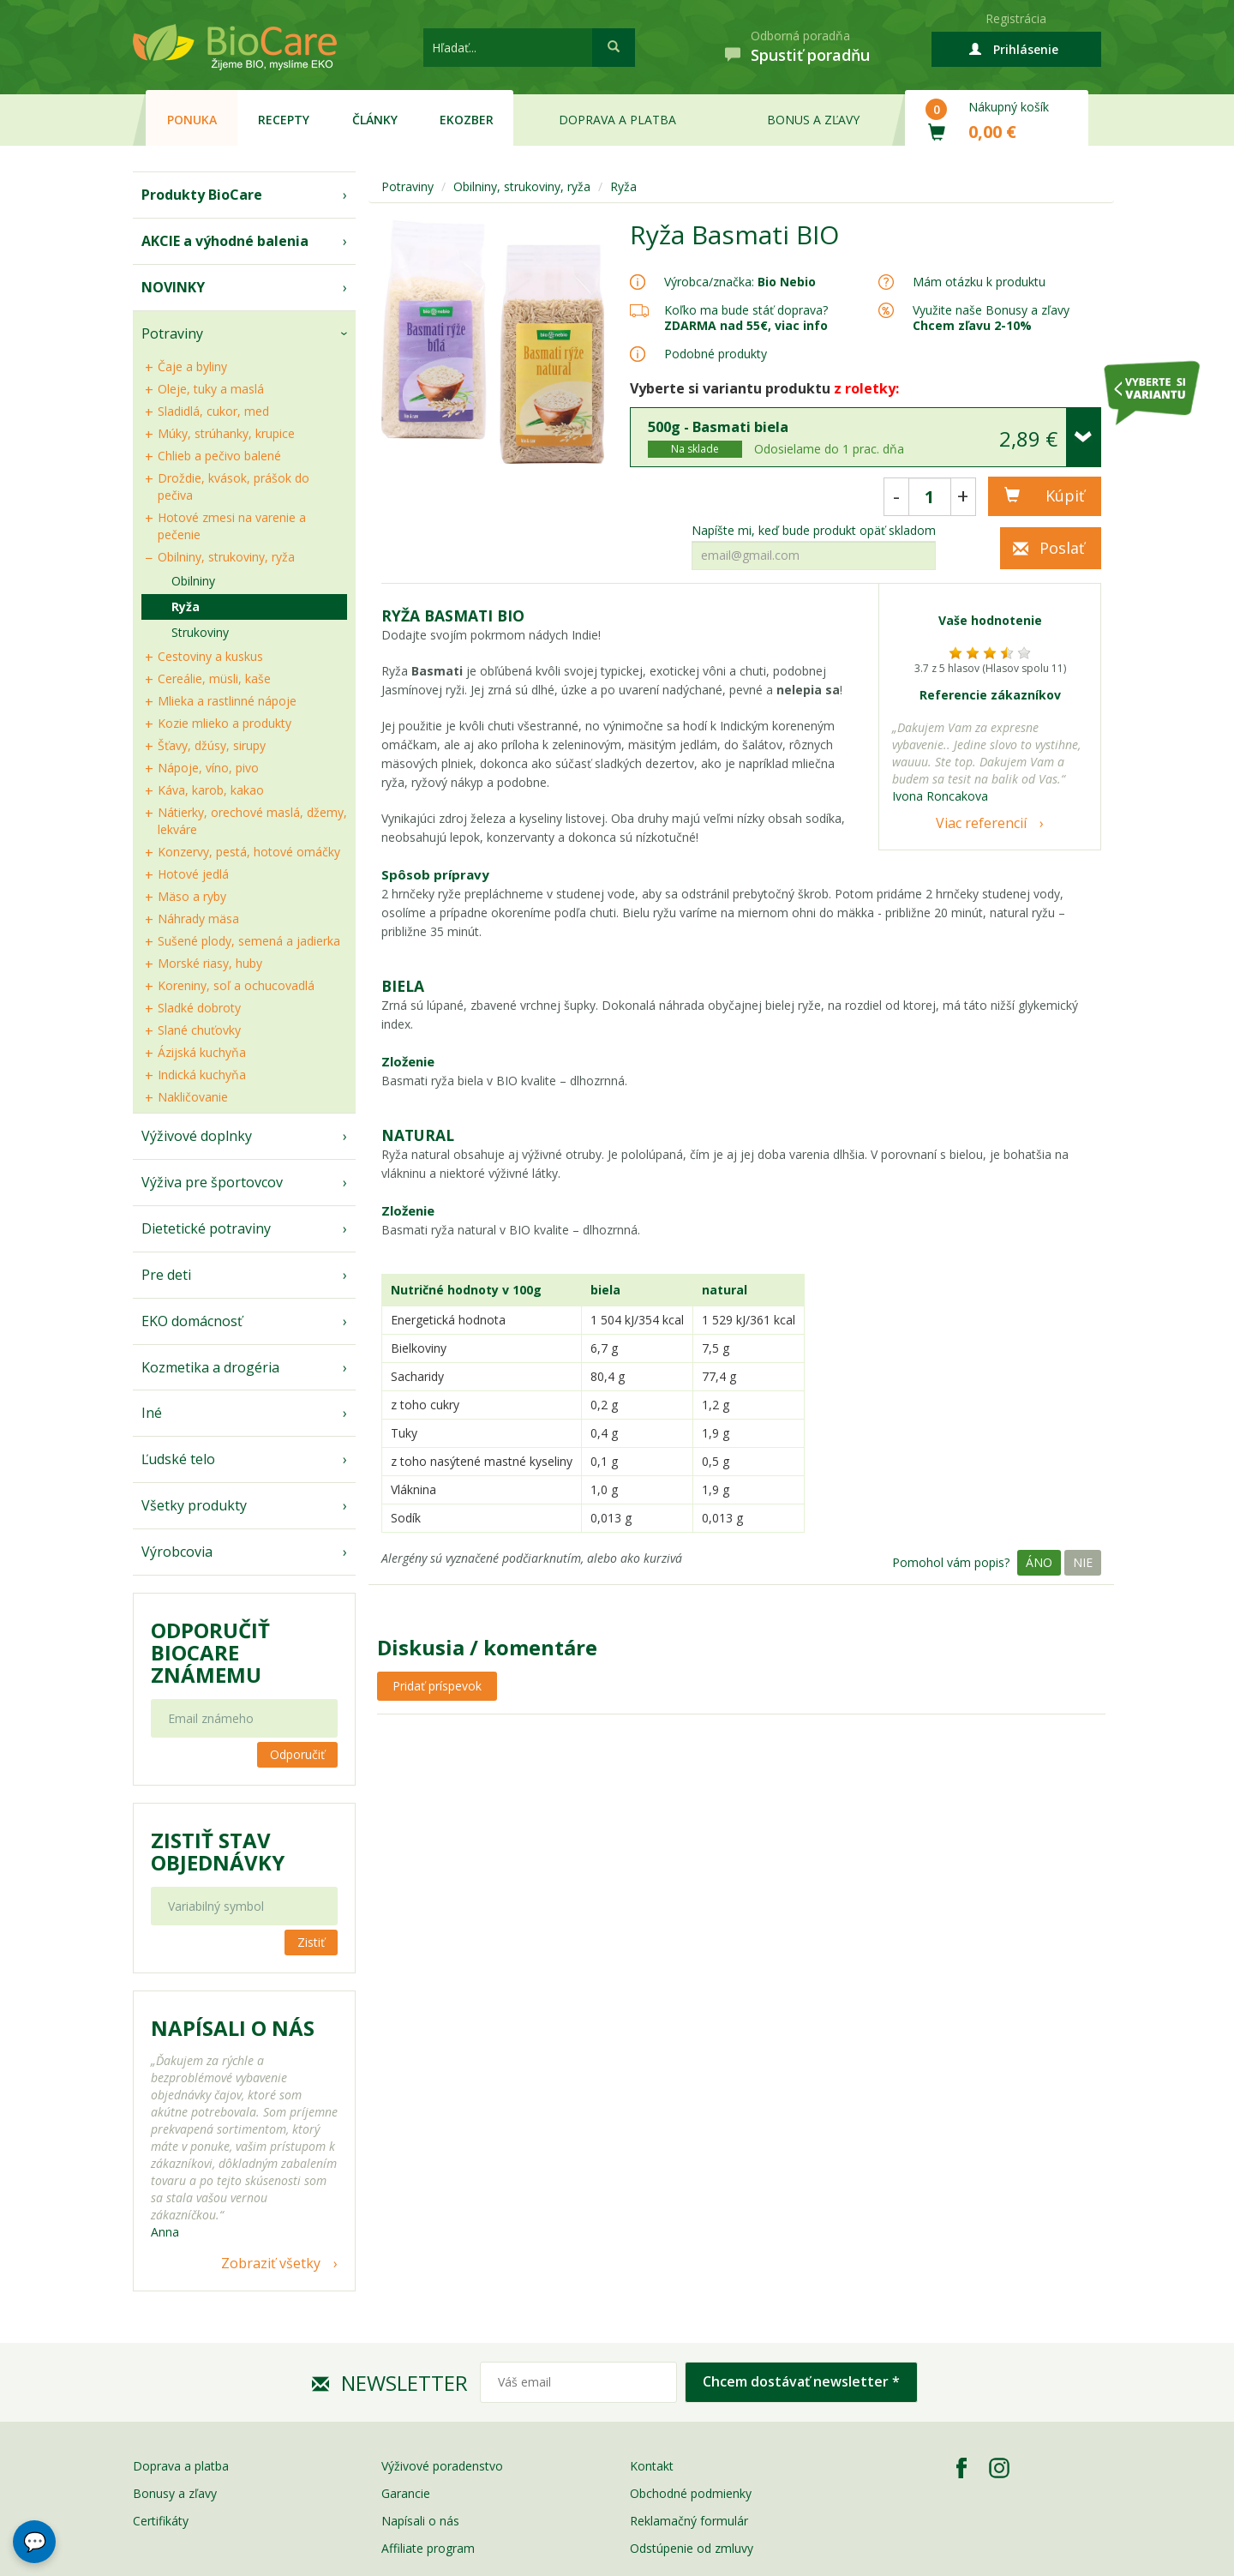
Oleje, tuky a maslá (211, 389)
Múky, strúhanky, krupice (226, 433)
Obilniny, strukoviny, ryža (226, 557)
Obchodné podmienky (691, 2493)
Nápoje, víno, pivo (208, 768)
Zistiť (311, 1942)
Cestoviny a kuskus (210, 656)
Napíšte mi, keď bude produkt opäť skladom (814, 531)
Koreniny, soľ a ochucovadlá (236, 985)
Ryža (185, 606)
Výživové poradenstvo (442, 2466)
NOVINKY (173, 287)
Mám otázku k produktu (979, 282)
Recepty (283, 119)
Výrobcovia (177, 1551)
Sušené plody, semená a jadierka (249, 941)
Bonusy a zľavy (175, 2493)
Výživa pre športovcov (212, 1182)
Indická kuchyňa (202, 1074)
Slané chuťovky (199, 1030)
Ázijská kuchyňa (202, 1052)
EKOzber (467, 119)
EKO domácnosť (192, 1321)
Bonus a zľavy (813, 119)
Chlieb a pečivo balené (219, 455)
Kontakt (652, 2466)
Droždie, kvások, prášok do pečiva (233, 486)
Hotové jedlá (193, 874)
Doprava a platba (617, 119)
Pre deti (166, 1274)
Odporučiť (297, 1754)
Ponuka (192, 119)
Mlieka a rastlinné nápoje (227, 701)
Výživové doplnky (196, 1135)
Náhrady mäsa (198, 918)
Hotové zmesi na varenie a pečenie (232, 526)
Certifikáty (161, 2521)
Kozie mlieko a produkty (224, 723)
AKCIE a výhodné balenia (224, 240)
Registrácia (1015, 18)
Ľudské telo (178, 1459)
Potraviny (172, 333)
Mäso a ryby (192, 896)
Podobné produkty (715, 353)
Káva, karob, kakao (211, 790)
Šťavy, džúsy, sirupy (212, 745)
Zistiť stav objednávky (218, 1851)
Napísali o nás (420, 2521)
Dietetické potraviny (206, 1228)
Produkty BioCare (201, 194)
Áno (1039, 1562)
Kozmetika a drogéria (210, 1367)
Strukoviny (200, 632)
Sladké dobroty (199, 1008)
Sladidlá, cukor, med (213, 411)
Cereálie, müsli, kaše (214, 678)
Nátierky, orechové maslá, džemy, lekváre (252, 821)
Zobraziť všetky (270, 2263)
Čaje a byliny (192, 366)
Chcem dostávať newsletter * (801, 2381)
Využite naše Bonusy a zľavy (991, 317)
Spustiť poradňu (810, 55)
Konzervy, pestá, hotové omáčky (249, 852)
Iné (151, 1412)
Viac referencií (981, 823)
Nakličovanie (193, 1097)
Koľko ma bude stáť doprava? (746, 310)
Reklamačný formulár (689, 2521)
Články (375, 119)
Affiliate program (428, 2548)
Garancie (405, 2493)
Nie (1083, 1562)
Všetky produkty (194, 1505)
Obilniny (193, 581)
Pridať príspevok (437, 1686)
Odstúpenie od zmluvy (691, 2548)
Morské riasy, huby (210, 963)
